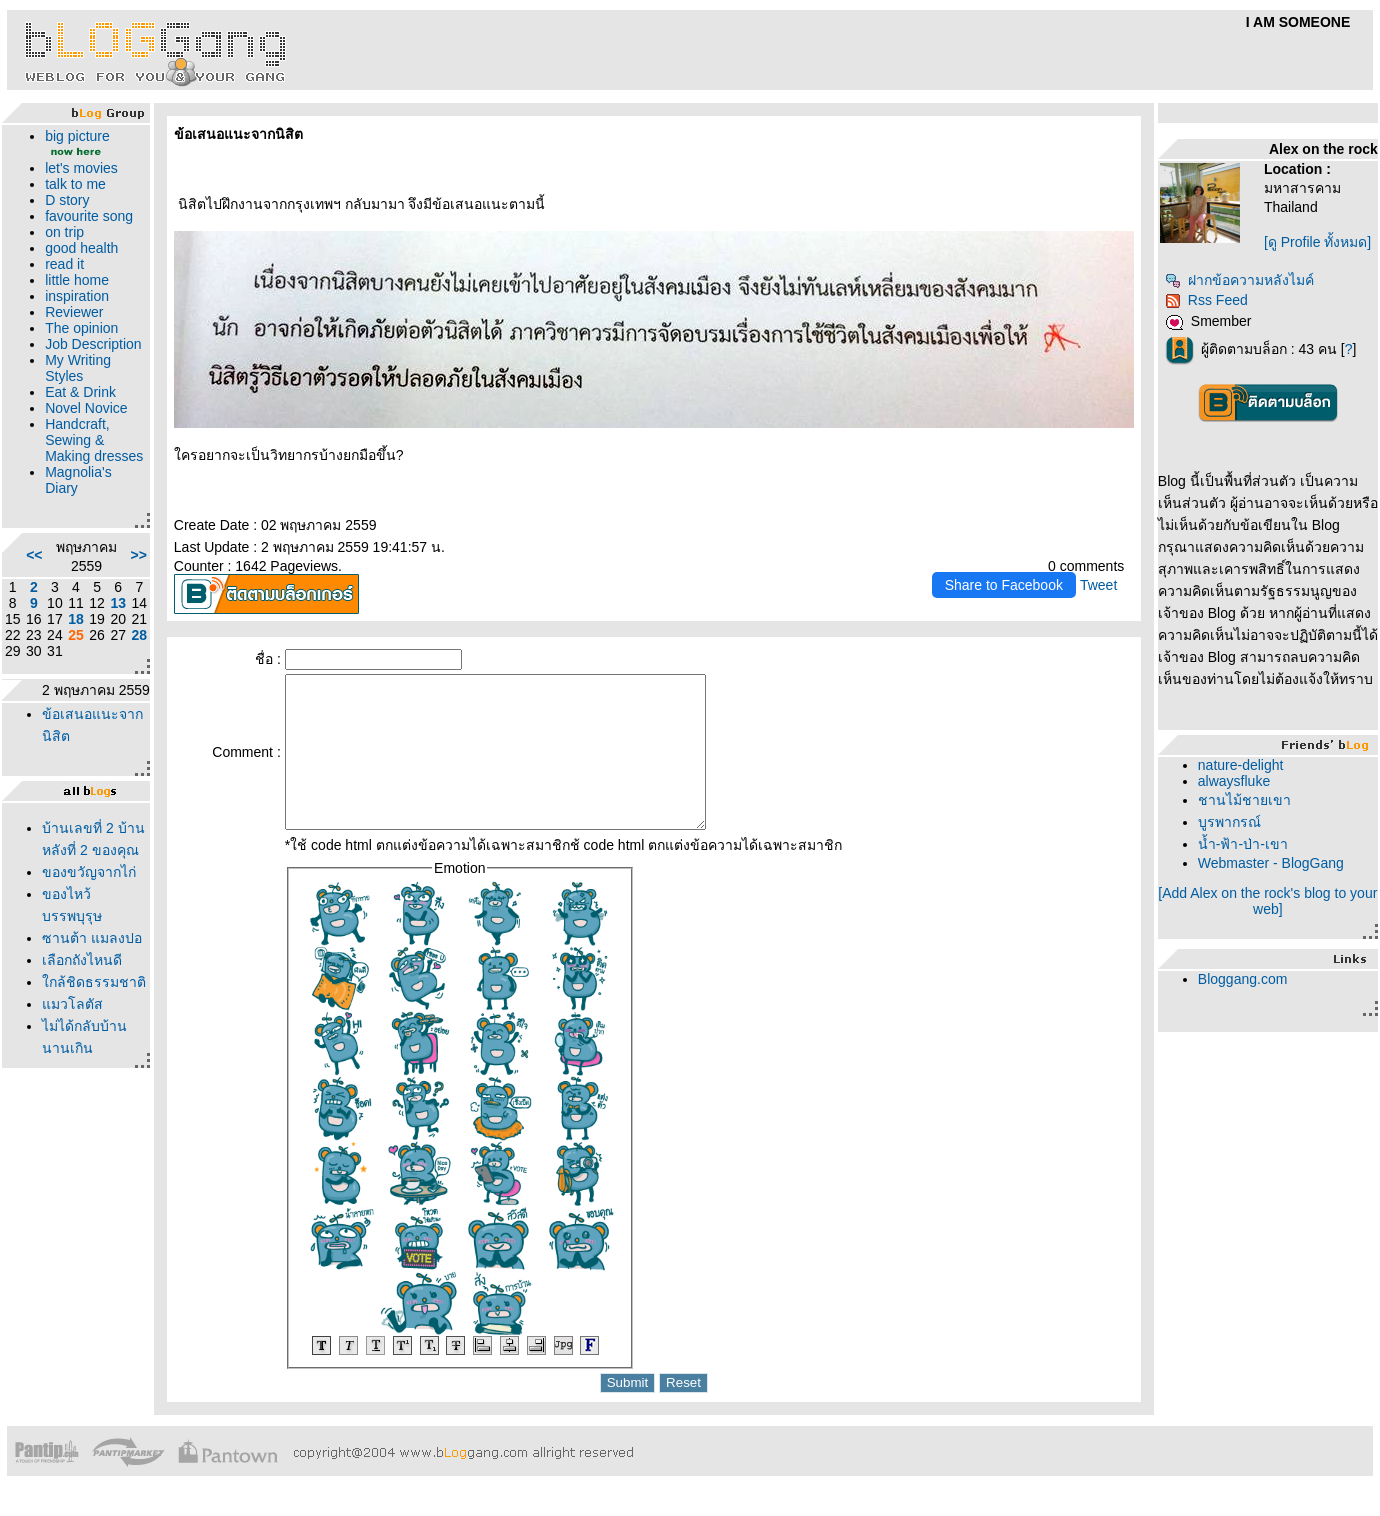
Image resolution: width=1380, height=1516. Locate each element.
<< (34, 555)
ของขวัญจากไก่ (89, 872)
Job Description (93, 344)
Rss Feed (1206, 300)
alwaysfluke (1234, 781)
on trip (64, 232)
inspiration (77, 296)
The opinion (81, 328)
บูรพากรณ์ (1229, 822)
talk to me (75, 184)
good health (81, 248)
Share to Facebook (1004, 585)
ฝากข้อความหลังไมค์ (1239, 280)
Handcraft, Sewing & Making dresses (94, 440)
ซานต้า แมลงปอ (92, 938)
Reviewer (74, 312)
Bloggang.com (1243, 979)
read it (64, 264)
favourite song (89, 216)
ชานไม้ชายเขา (1244, 800)
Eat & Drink (80, 392)
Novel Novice (86, 408)
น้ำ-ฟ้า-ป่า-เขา (1243, 844)
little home (77, 280)
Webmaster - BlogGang (1271, 863)
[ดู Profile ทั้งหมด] (1317, 242)
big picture (77, 136)
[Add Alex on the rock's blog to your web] (1267, 901)
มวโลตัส (72, 1004)
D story (67, 200)
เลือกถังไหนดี (82, 960)
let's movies (81, 168)
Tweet (1098, 585)
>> (138, 555)
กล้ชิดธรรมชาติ (94, 982)
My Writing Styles (78, 368)
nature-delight (1241, 765)
